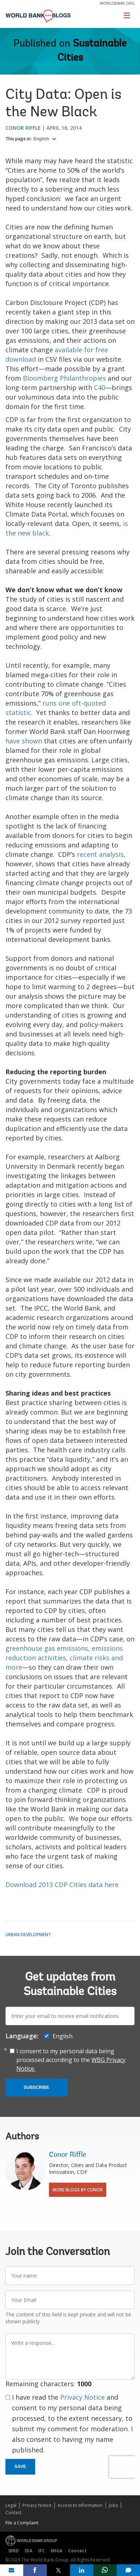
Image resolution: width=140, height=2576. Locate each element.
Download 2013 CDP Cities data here (62, 1884)
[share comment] (128, 2570)
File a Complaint (21, 2523)
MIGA (56, 2551)
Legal (10, 2505)
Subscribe (36, 2087)
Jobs (113, 2505)
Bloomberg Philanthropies (64, 378)
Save (20, 2466)
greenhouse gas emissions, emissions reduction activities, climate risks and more (64, 1658)
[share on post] (58, 2570)
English (41, 138)
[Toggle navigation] (127, 15)
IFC (41, 2551)
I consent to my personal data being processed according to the (70, 2060)
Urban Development (28, 1934)
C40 (99, 387)
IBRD (13, 2551)
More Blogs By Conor (78, 2190)
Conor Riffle (23, 128)
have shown (23, 741)
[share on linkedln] (81, 2570)
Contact (13, 2512)
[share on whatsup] (104, 2570)
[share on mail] (11, 2570)
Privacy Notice (82, 2397)
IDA (28, 2551)
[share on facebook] (34, 2570)
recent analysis (100, 854)
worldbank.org (117, 3)
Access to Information (80, 2505)
